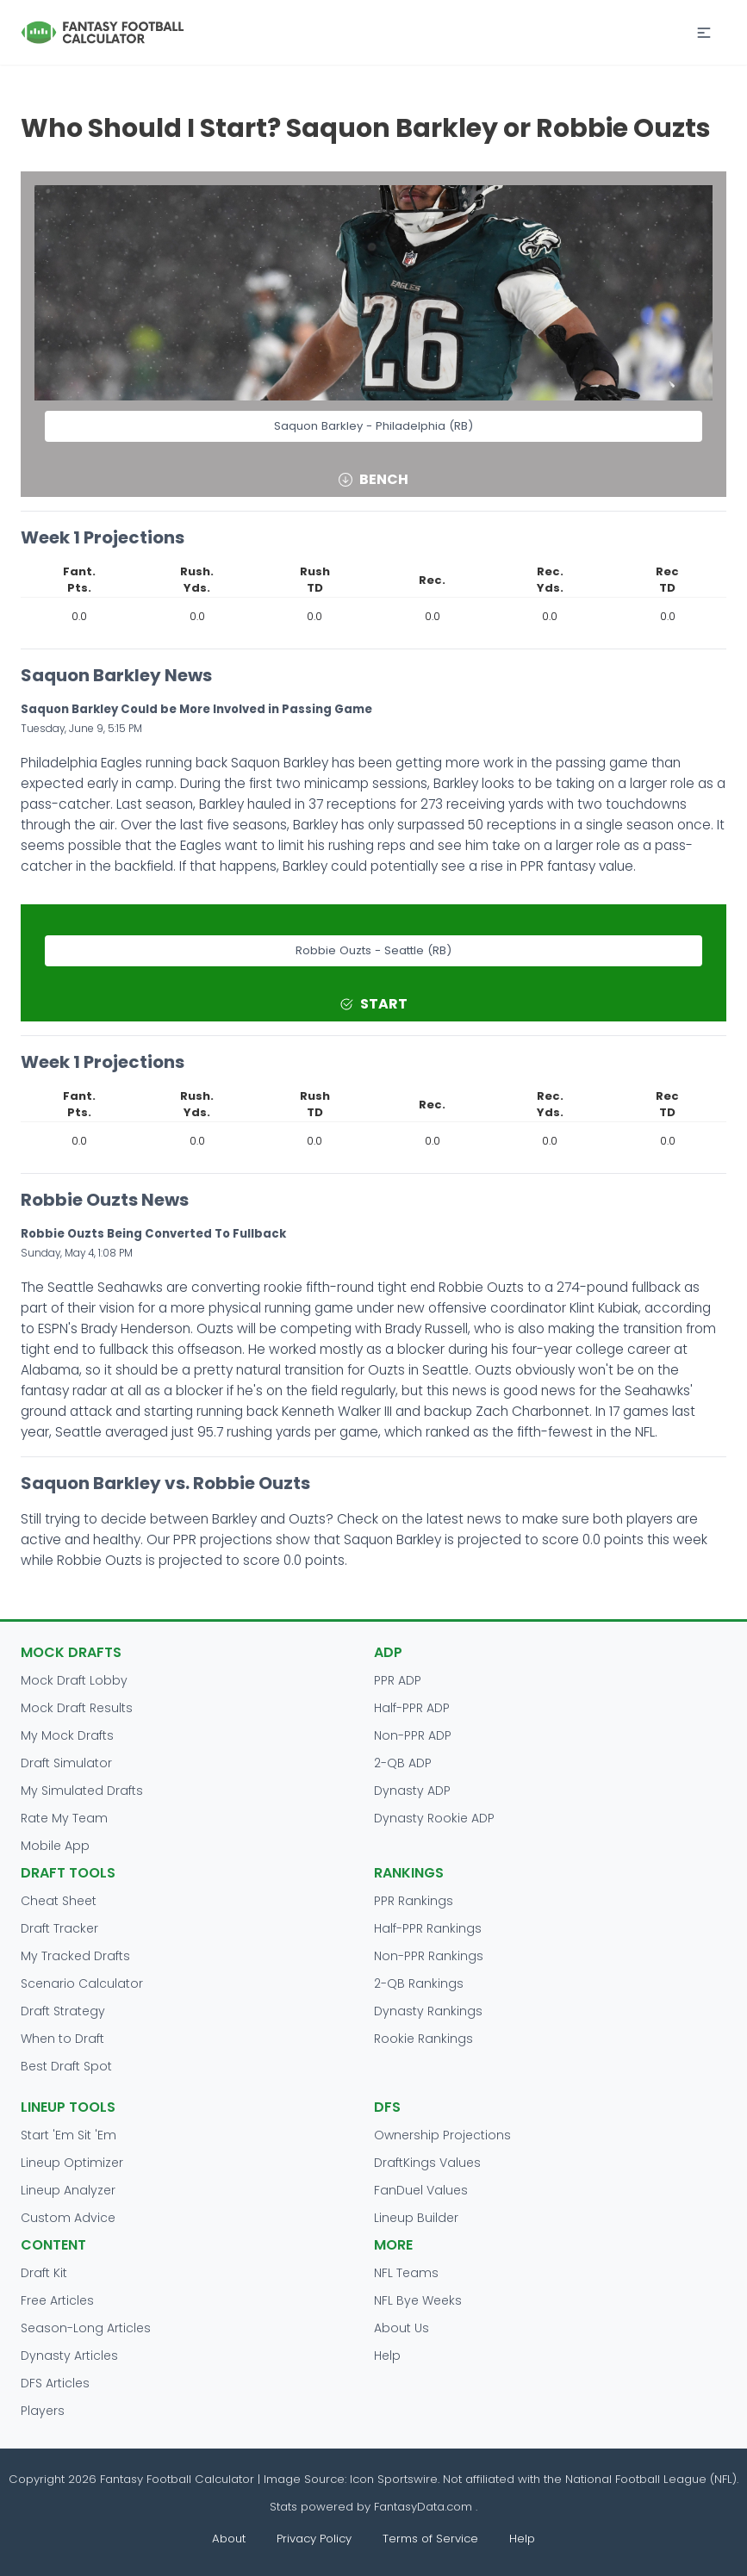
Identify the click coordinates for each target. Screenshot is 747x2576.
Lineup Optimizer (72, 2162)
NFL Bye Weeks (418, 2300)
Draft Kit (44, 2272)
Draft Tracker (59, 1928)
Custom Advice (68, 2217)
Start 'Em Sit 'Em (68, 2135)
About (229, 2538)
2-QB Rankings (419, 1983)
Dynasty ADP (412, 1790)
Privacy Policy (314, 2538)
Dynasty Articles (69, 2355)
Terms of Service (430, 2538)
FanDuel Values (421, 2190)
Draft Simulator (66, 1763)
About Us (401, 2328)
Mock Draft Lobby (74, 1680)
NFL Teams (406, 2272)
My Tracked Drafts (75, 1956)
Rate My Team (64, 1818)
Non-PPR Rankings (428, 1956)
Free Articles (57, 2300)
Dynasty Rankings (428, 2011)
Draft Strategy (63, 2011)
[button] (704, 33)
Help (387, 2355)
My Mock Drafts (67, 1735)
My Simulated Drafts (82, 1790)
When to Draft (62, 2038)
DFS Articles (55, 2383)
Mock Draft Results (77, 1707)
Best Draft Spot (66, 2066)
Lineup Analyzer (68, 2190)
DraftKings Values (427, 2162)
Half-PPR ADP (412, 1707)
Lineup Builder (416, 2217)
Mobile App (55, 1845)
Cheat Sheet (58, 1900)
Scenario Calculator (82, 1983)
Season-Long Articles (86, 2328)
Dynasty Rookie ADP (434, 1818)
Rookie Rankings (423, 2038)
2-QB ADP (403, 1763)
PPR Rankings (413, 1900)
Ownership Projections (442, 2135)
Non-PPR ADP (412, 1735)
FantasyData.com (425, 2506)
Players (43, 2410)
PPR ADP (397, 1680)
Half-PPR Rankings (428, 1928)
